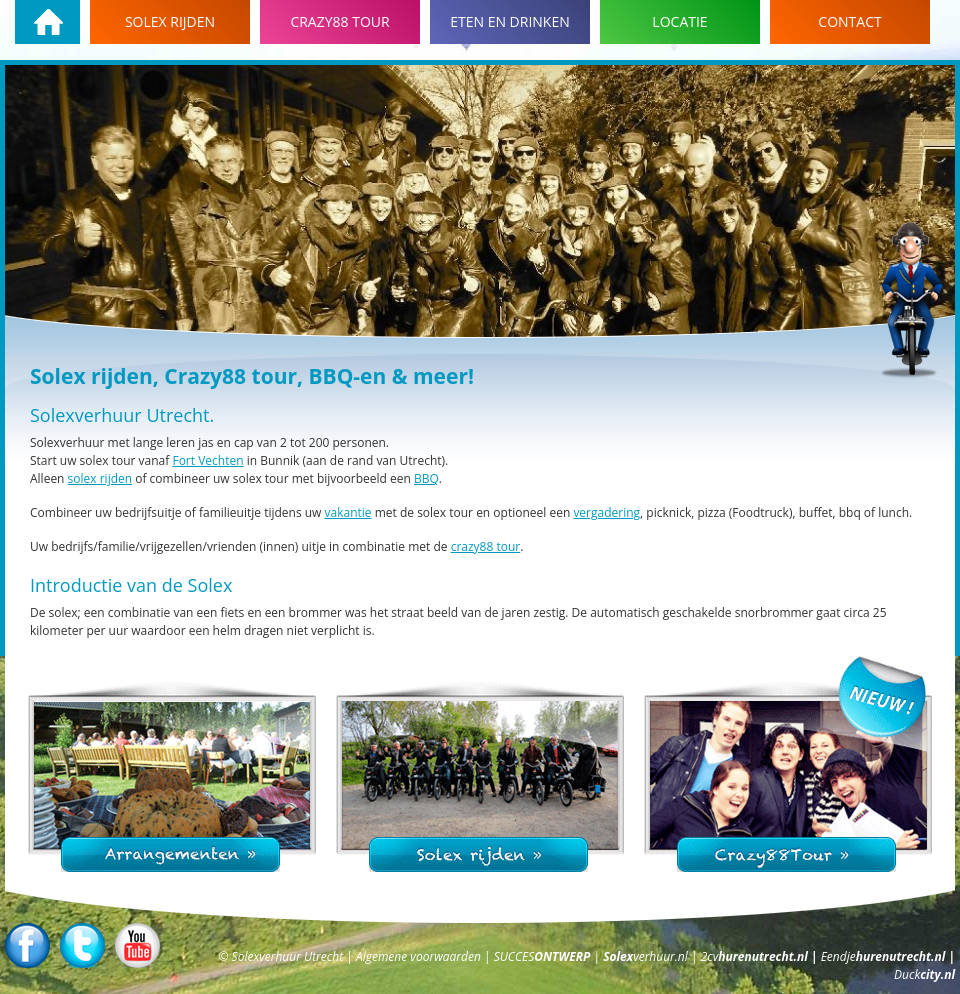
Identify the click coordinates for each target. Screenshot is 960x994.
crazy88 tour (486, 546)
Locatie (679, 21)
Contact (849, 21)
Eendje (885, 956)
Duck (924, 974)
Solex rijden (170, 21)
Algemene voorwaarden (420, 956)
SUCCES (544, 956)
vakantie (348, 512)
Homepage (47, 22)
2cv (756, 956)
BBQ (426, 478)
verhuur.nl (647, 956)
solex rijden (100, 478)
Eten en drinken (510, 21)
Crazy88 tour (339, 21)
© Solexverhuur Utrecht (282, 956)
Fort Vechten (207, 460)
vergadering (606, 512)
